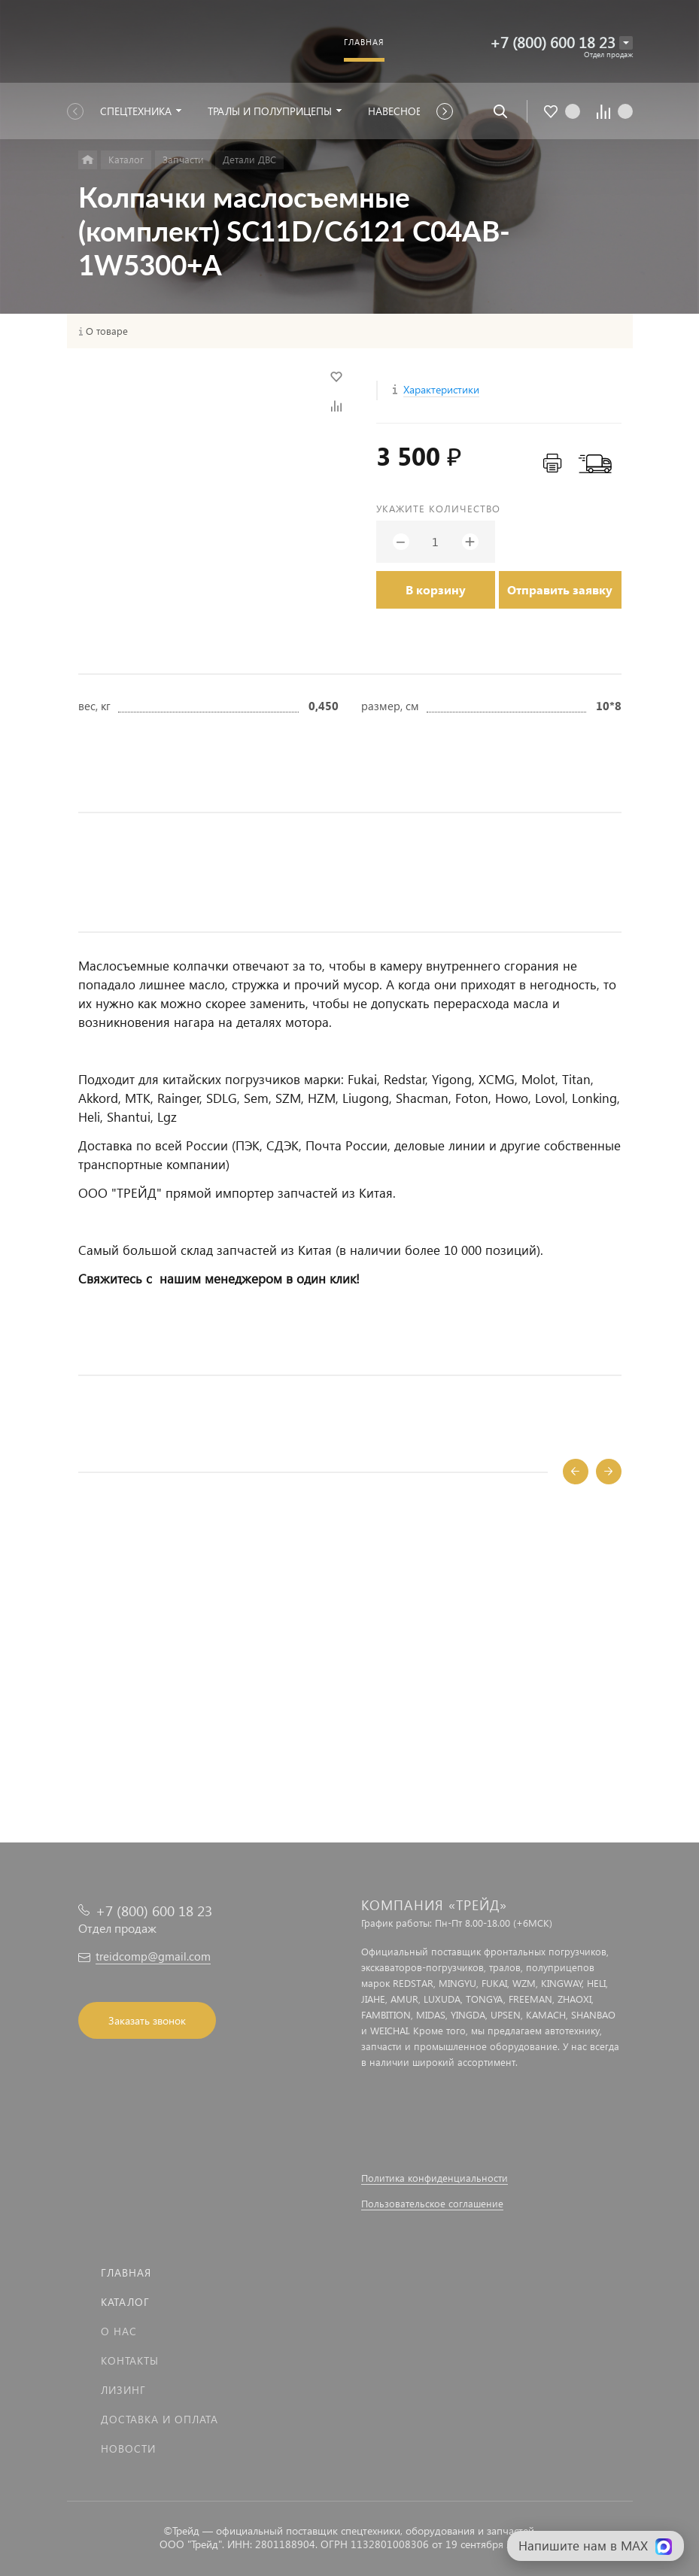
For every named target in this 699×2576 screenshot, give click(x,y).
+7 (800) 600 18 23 (552, 41)
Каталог (125, 2302)
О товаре (107, 331)
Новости (128, 2448)
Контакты (130, 2360)
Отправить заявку (559, 589)
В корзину (436, 589)
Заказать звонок (147, 2020)
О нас (119, 2331)
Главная (126, 2272)
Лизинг (123, 2390)
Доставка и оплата (159, 2419)
